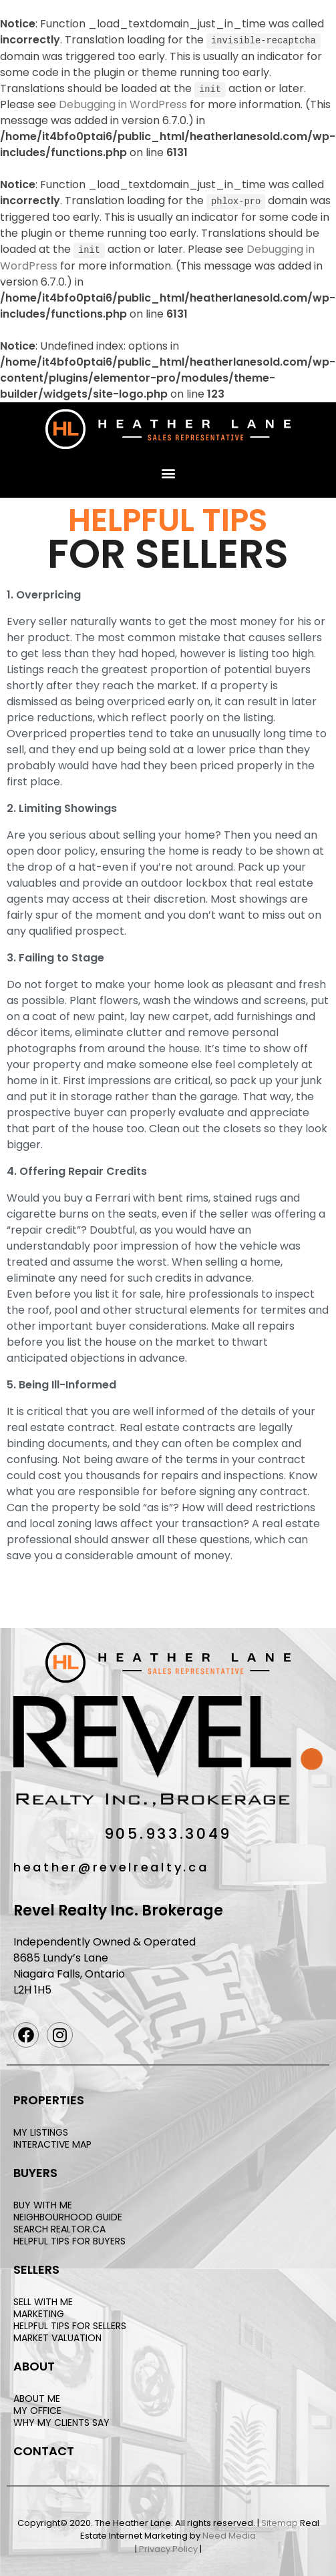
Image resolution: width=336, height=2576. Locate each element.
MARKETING (38, 2311)
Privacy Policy (168, 2547)
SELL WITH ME (43, 2299)
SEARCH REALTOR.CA (59, 2227)
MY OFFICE (37, 2408)
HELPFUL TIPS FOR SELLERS (69, 2323)
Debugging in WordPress (123, 103)
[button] (168, 471)
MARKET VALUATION (57, 2336)
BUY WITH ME (42, 2203)
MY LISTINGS (40, 2130)
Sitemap (279, 2521)
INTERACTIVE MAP (52, 2142)
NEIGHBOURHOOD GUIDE (67, 2215)
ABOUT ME (36, 2396)
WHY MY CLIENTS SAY (61, 2421)
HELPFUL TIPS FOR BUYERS (69, 2239)
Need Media (229, 2534)
